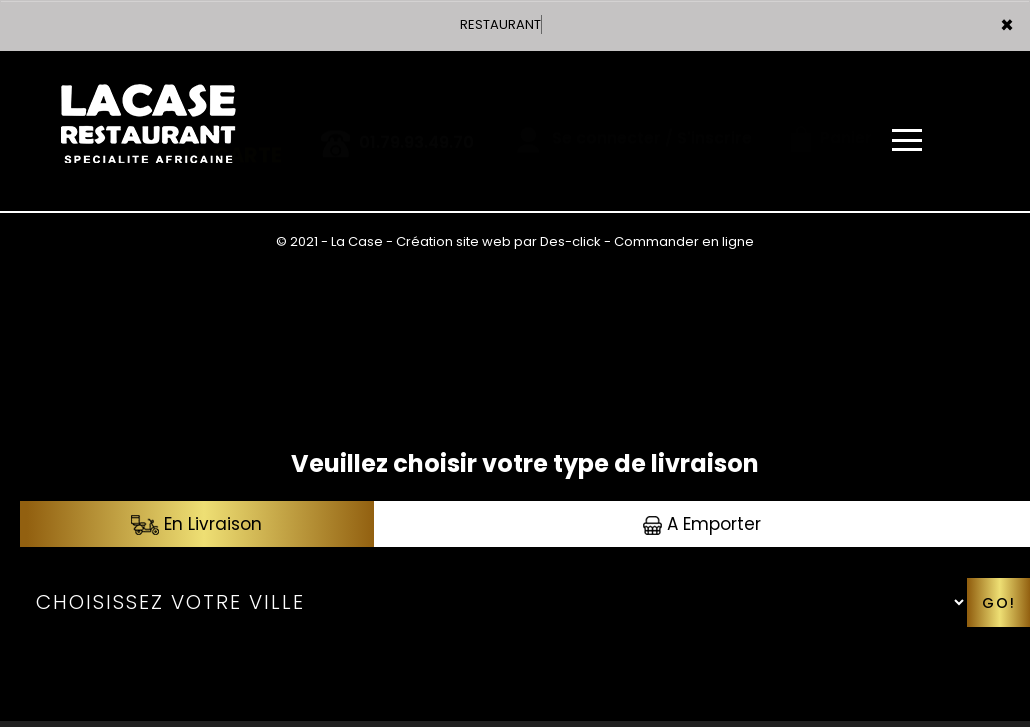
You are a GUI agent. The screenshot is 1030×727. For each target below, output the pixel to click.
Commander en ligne (684, 241)
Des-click (570, 241)
